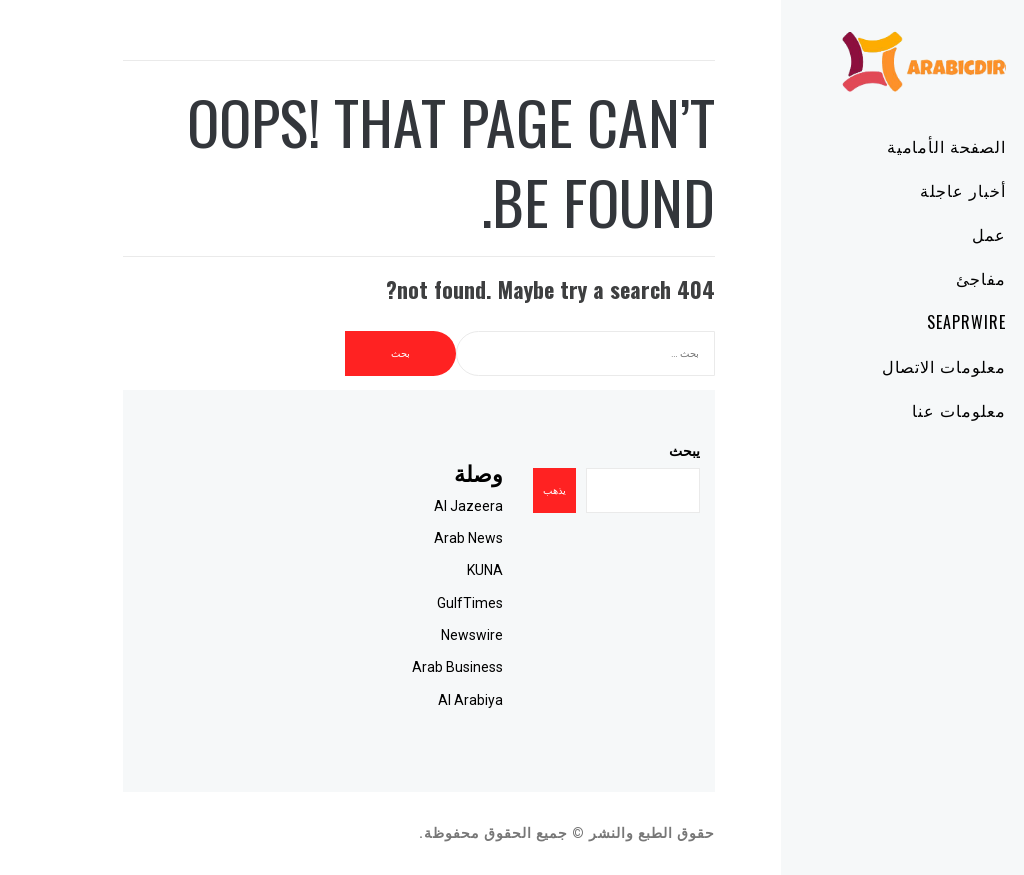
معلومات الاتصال (887, 366)
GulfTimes (413, 603)
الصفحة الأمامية (889, 146)
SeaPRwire (909, 322)
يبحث (627, 451)
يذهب (497, 490)
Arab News (411, 538)
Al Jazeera (411, 506)
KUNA (428, 570)
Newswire (415, 635)
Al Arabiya (413, 700)
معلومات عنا (902, 410)
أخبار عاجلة (906, 190)
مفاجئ (924, 278)
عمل (932, 234)
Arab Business (400, 667)
